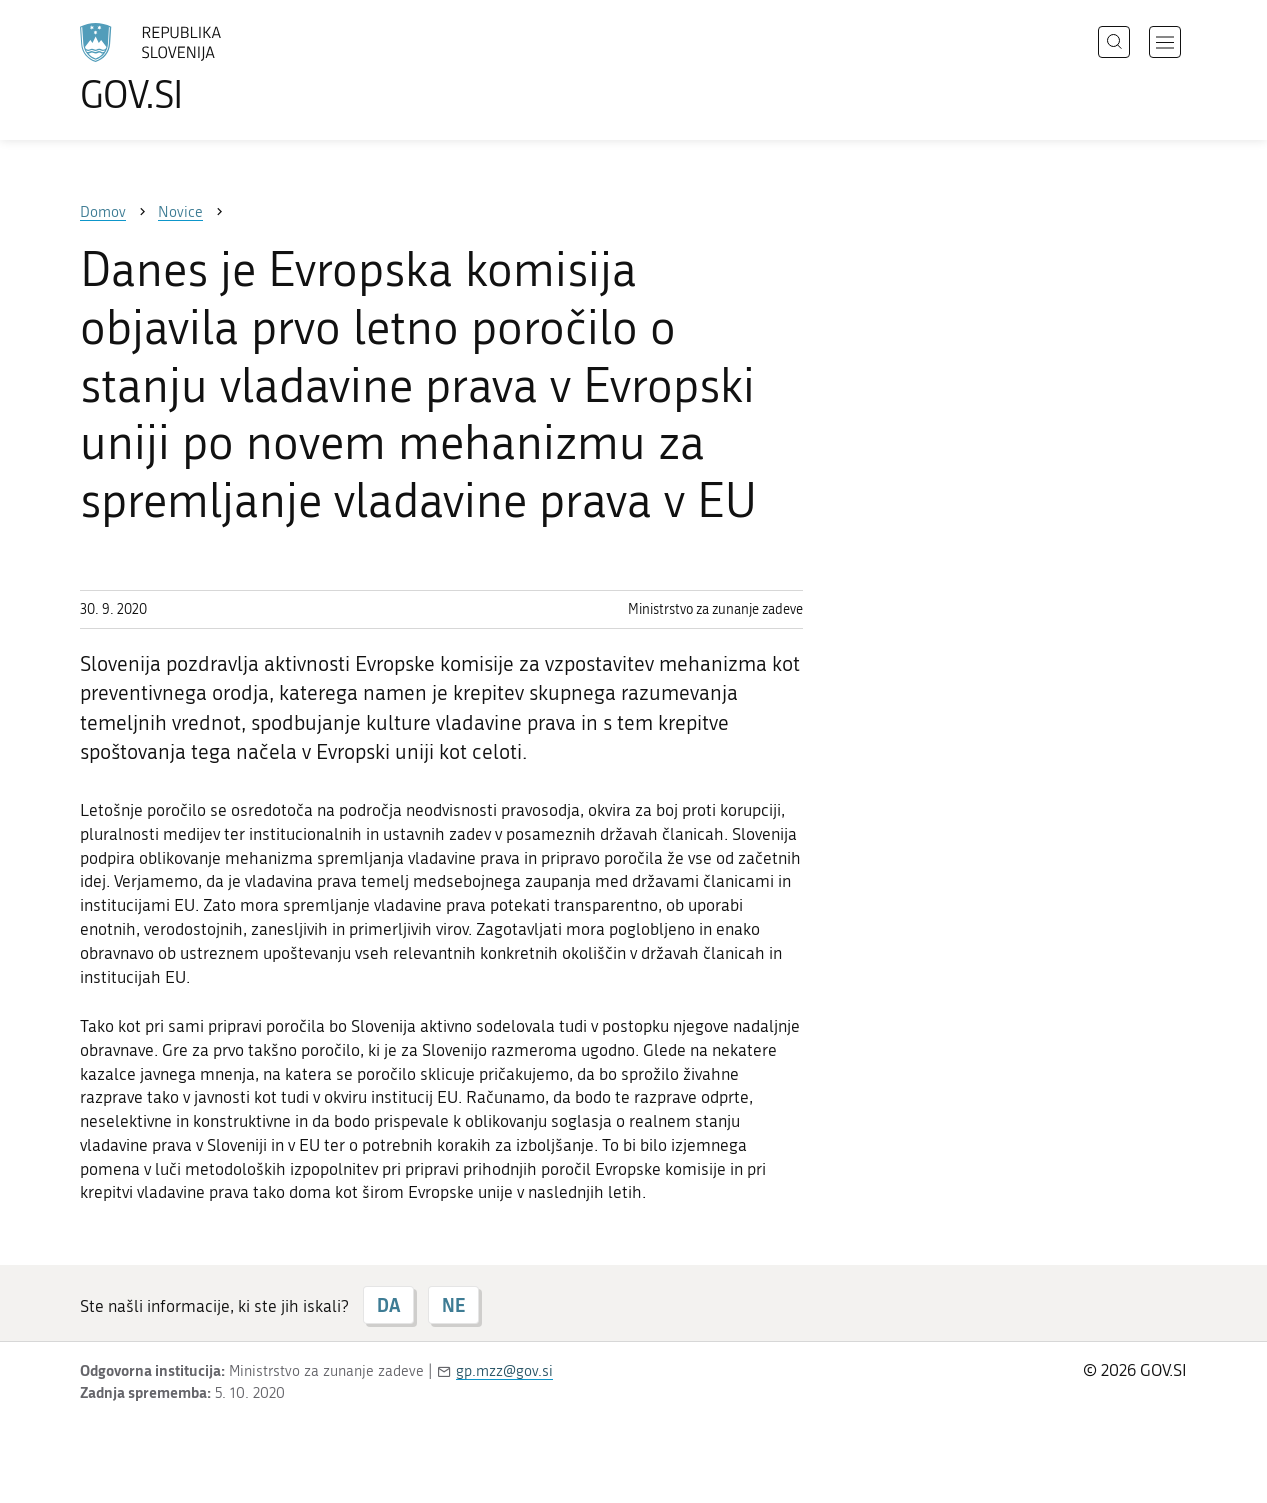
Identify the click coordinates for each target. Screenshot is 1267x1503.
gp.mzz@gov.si (504, 1371)
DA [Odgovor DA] (388, 1305)
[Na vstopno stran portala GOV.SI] (206, 68)
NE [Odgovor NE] (453, 1305)
